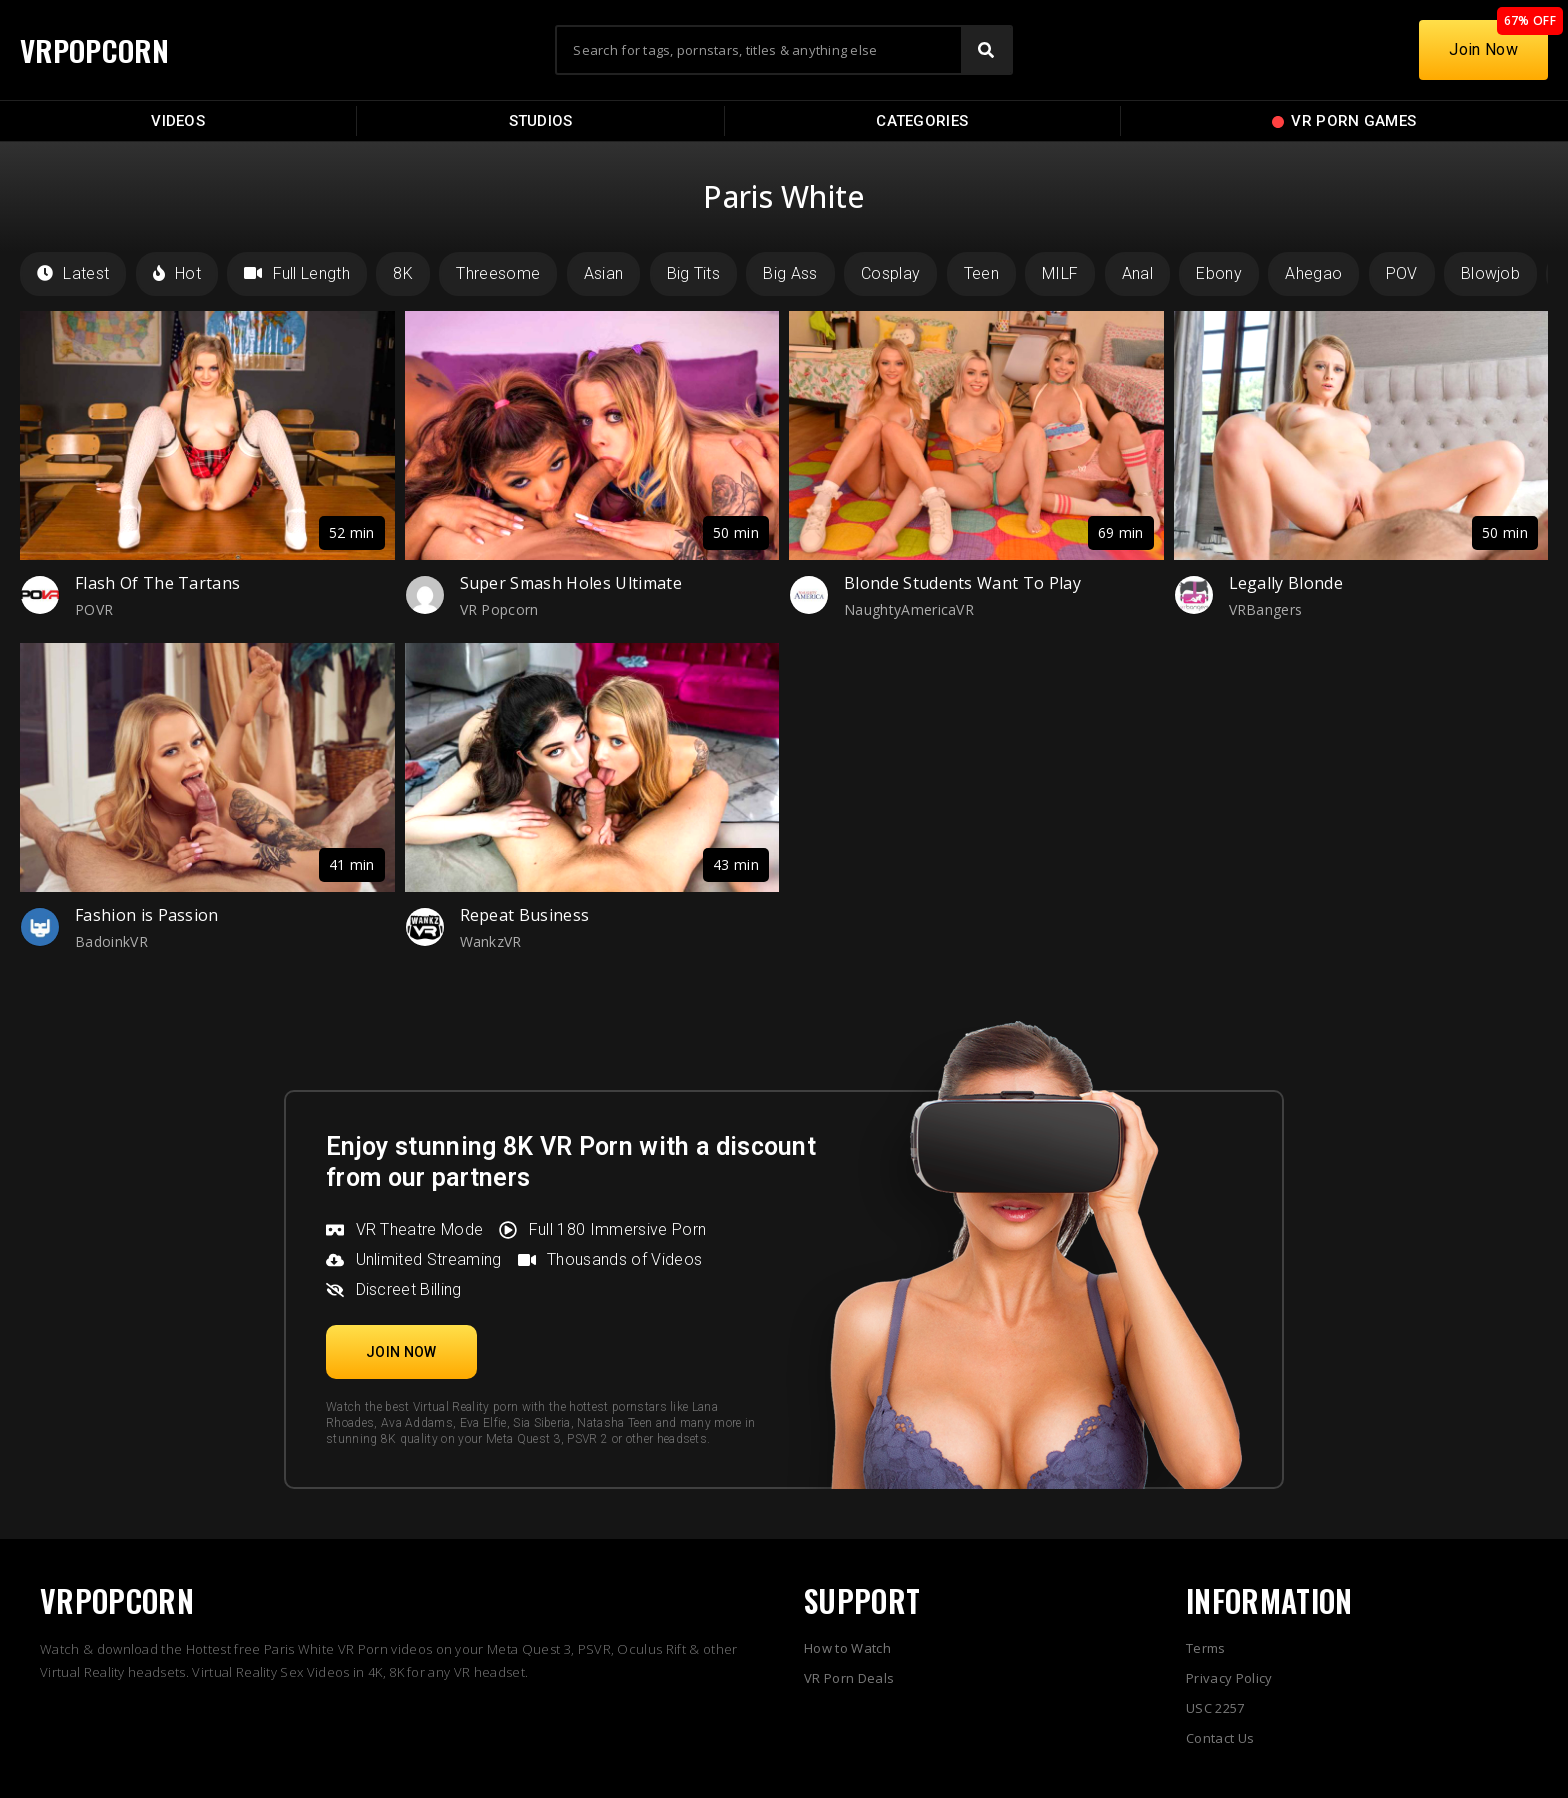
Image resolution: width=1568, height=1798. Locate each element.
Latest (73, 273)
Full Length (297, 273)
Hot (177, 273)
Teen (981, 273)
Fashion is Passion (147, 915)
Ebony (1219, 273)
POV (1402, 273)
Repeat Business (525, 915)
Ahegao (1313, 273)
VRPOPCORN (97, 49)
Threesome (498, 273)
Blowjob (1490, 273)
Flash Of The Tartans (157, 583)
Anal (1137, 273)
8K (403, 273)
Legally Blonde (1286, 583)
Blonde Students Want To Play (962, 583)
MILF (1060, 273)
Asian (604, 273)
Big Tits (694, 273)
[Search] (986, 50)
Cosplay (890, 273)
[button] (401, 1352)
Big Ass (790, 273)
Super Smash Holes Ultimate (571, 583)
